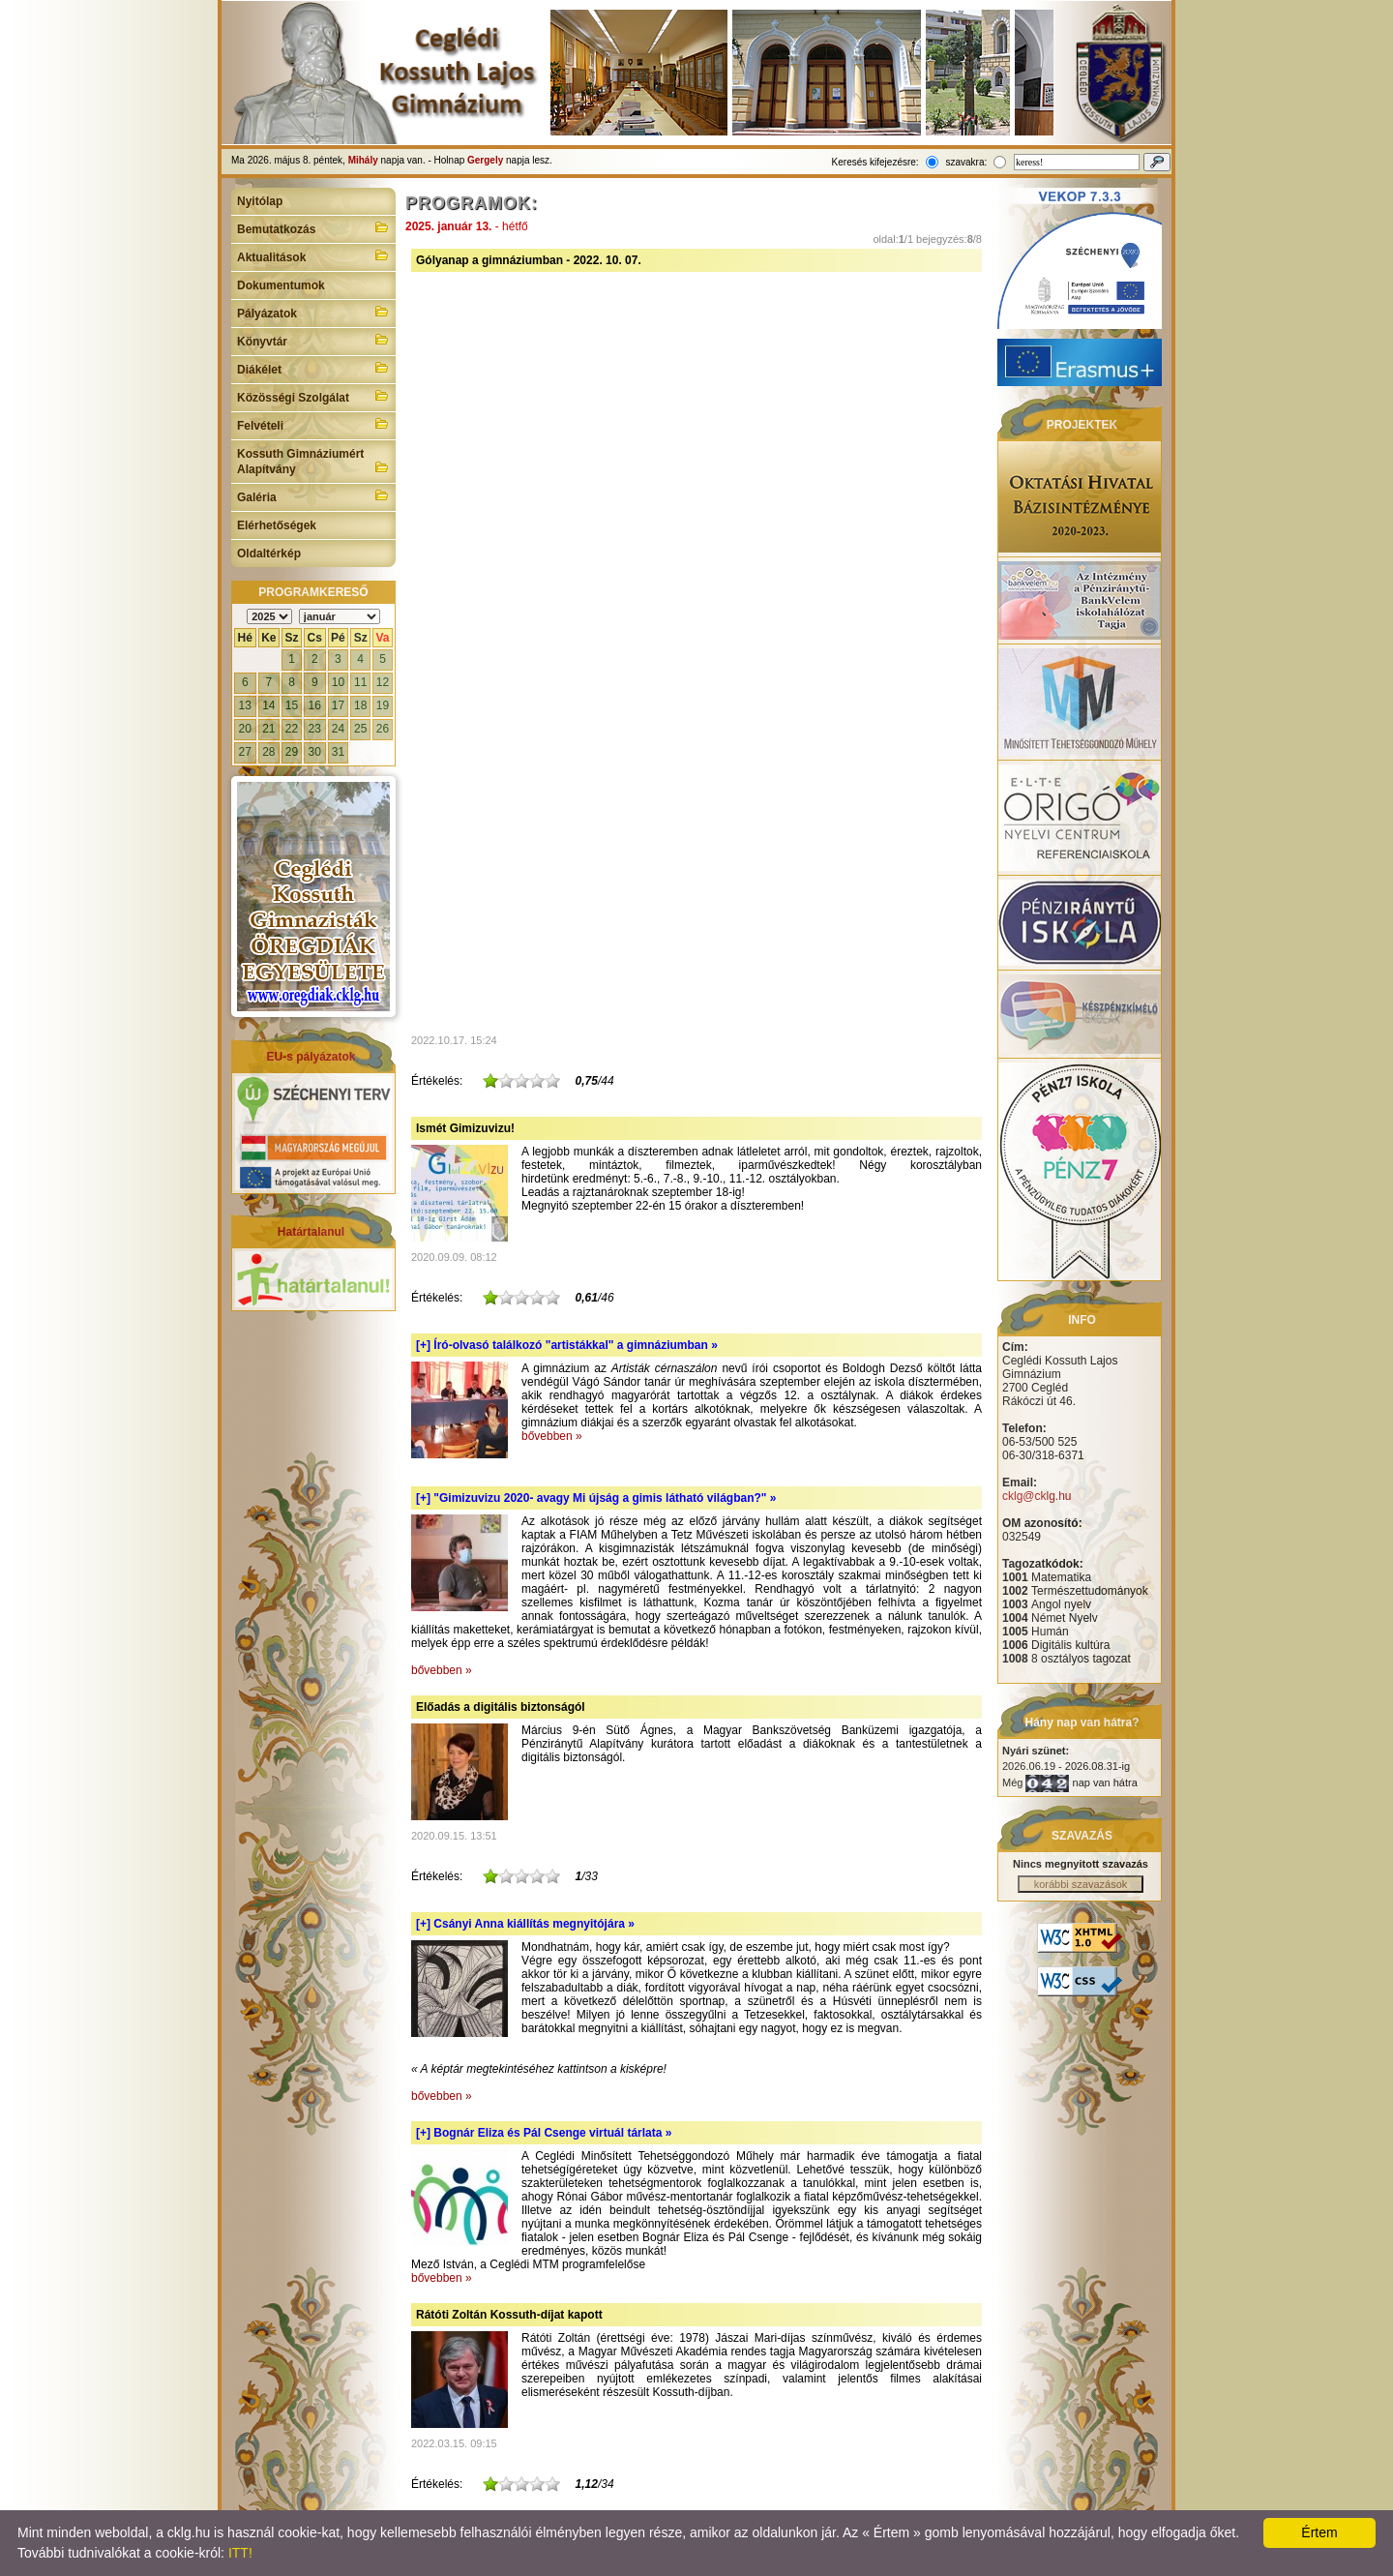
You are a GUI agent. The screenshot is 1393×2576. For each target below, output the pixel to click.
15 (291, 705)
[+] (567, 1345)
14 (268, 705)
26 (382, 728)
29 (291, 752)
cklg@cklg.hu (1037, 1496)
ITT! (240, 2553)
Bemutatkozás (313, 227)
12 (382, 682)
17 (338, 705)
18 (360, 705)
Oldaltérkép (269, 553)
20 (245, 728)
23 (315, 728)
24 (338, 728)
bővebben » (551, 1436)
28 (268, 752)
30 (315, 752)
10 (338, 682)
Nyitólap (259, 201)
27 (245, 752)
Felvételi (313, 424)
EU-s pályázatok (310, 1056)
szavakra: (966, 162)
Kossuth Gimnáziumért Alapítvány (313, 461)
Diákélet (313, 367)
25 (360, 728)
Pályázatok (313, 311)
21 (268, 728)
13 (245, 705)
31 (338, 752)
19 (382, 705)
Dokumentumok (281, 285)
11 (360, 682)
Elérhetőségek (276, 525)
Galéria (313, 495)
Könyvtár (313, 339)
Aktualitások (313, 255)
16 (315, 705)
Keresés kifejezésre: (875, 162)
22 (291, 728)
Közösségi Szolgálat (313, 395)
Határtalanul (311, 1232)
